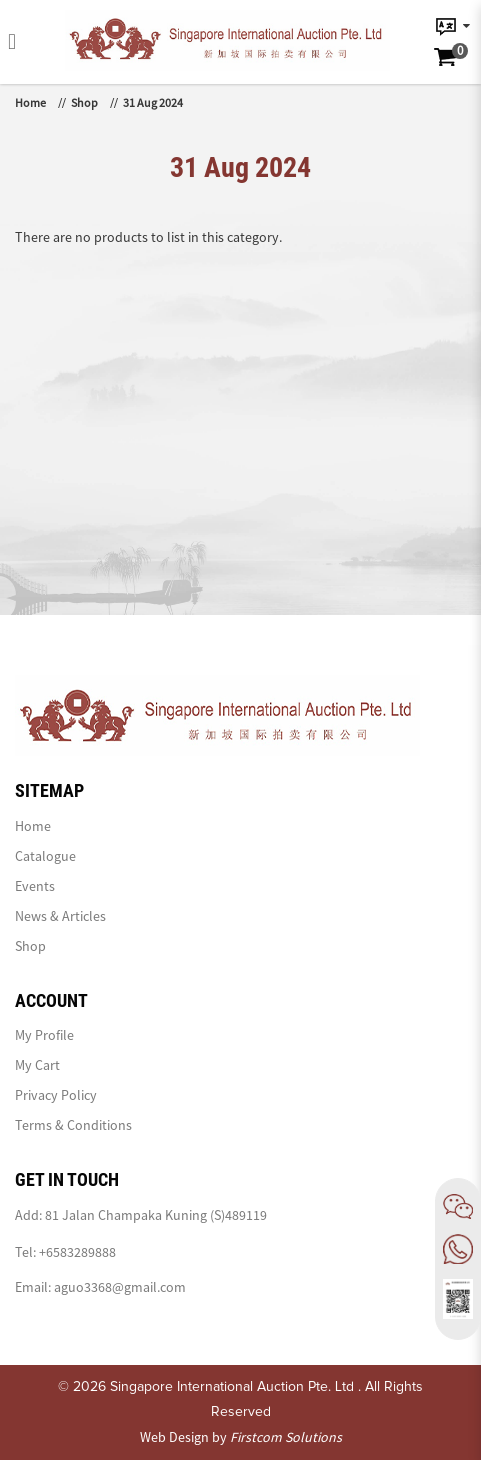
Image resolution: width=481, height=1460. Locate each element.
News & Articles (60, 916)
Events (35, 886)
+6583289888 (77, 1252)
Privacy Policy (56, 1095)
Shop (84, 102)
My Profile (44, 1035)
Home (30, 102)
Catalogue (45, 856)
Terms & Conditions (73, 1125)
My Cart (37, 1065)
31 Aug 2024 (153, 102)
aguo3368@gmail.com (120, 1287)
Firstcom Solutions (286, 1437)
